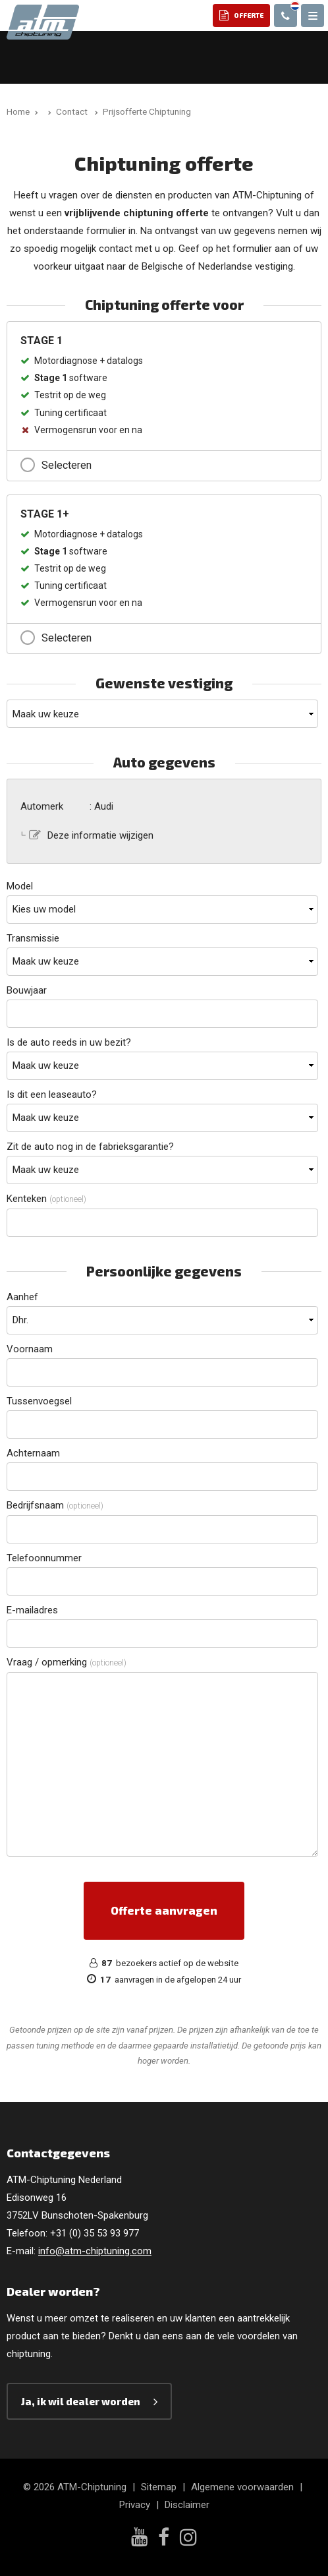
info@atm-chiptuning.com (94, 2251)
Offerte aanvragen (164, 1910)
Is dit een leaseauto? (52, 1094)
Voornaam (30, 1349)
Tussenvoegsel (39, 1401)
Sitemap (159, 2487)
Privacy (134, 2505)
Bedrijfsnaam (55, 1505)
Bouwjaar (27, 990)
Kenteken (46, 1199)
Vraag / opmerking (66, 1662)
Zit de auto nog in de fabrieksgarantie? (90, 1147)
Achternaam (33, 1453)
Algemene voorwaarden (242, 2487)
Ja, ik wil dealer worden (80, 2401)
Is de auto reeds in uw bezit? (69, 1042)
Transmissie (33, 938)
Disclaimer (187, 2505)
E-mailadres (32, 1610)
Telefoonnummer (44, 1558)
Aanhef (22, 1297)
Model (20, 886)
